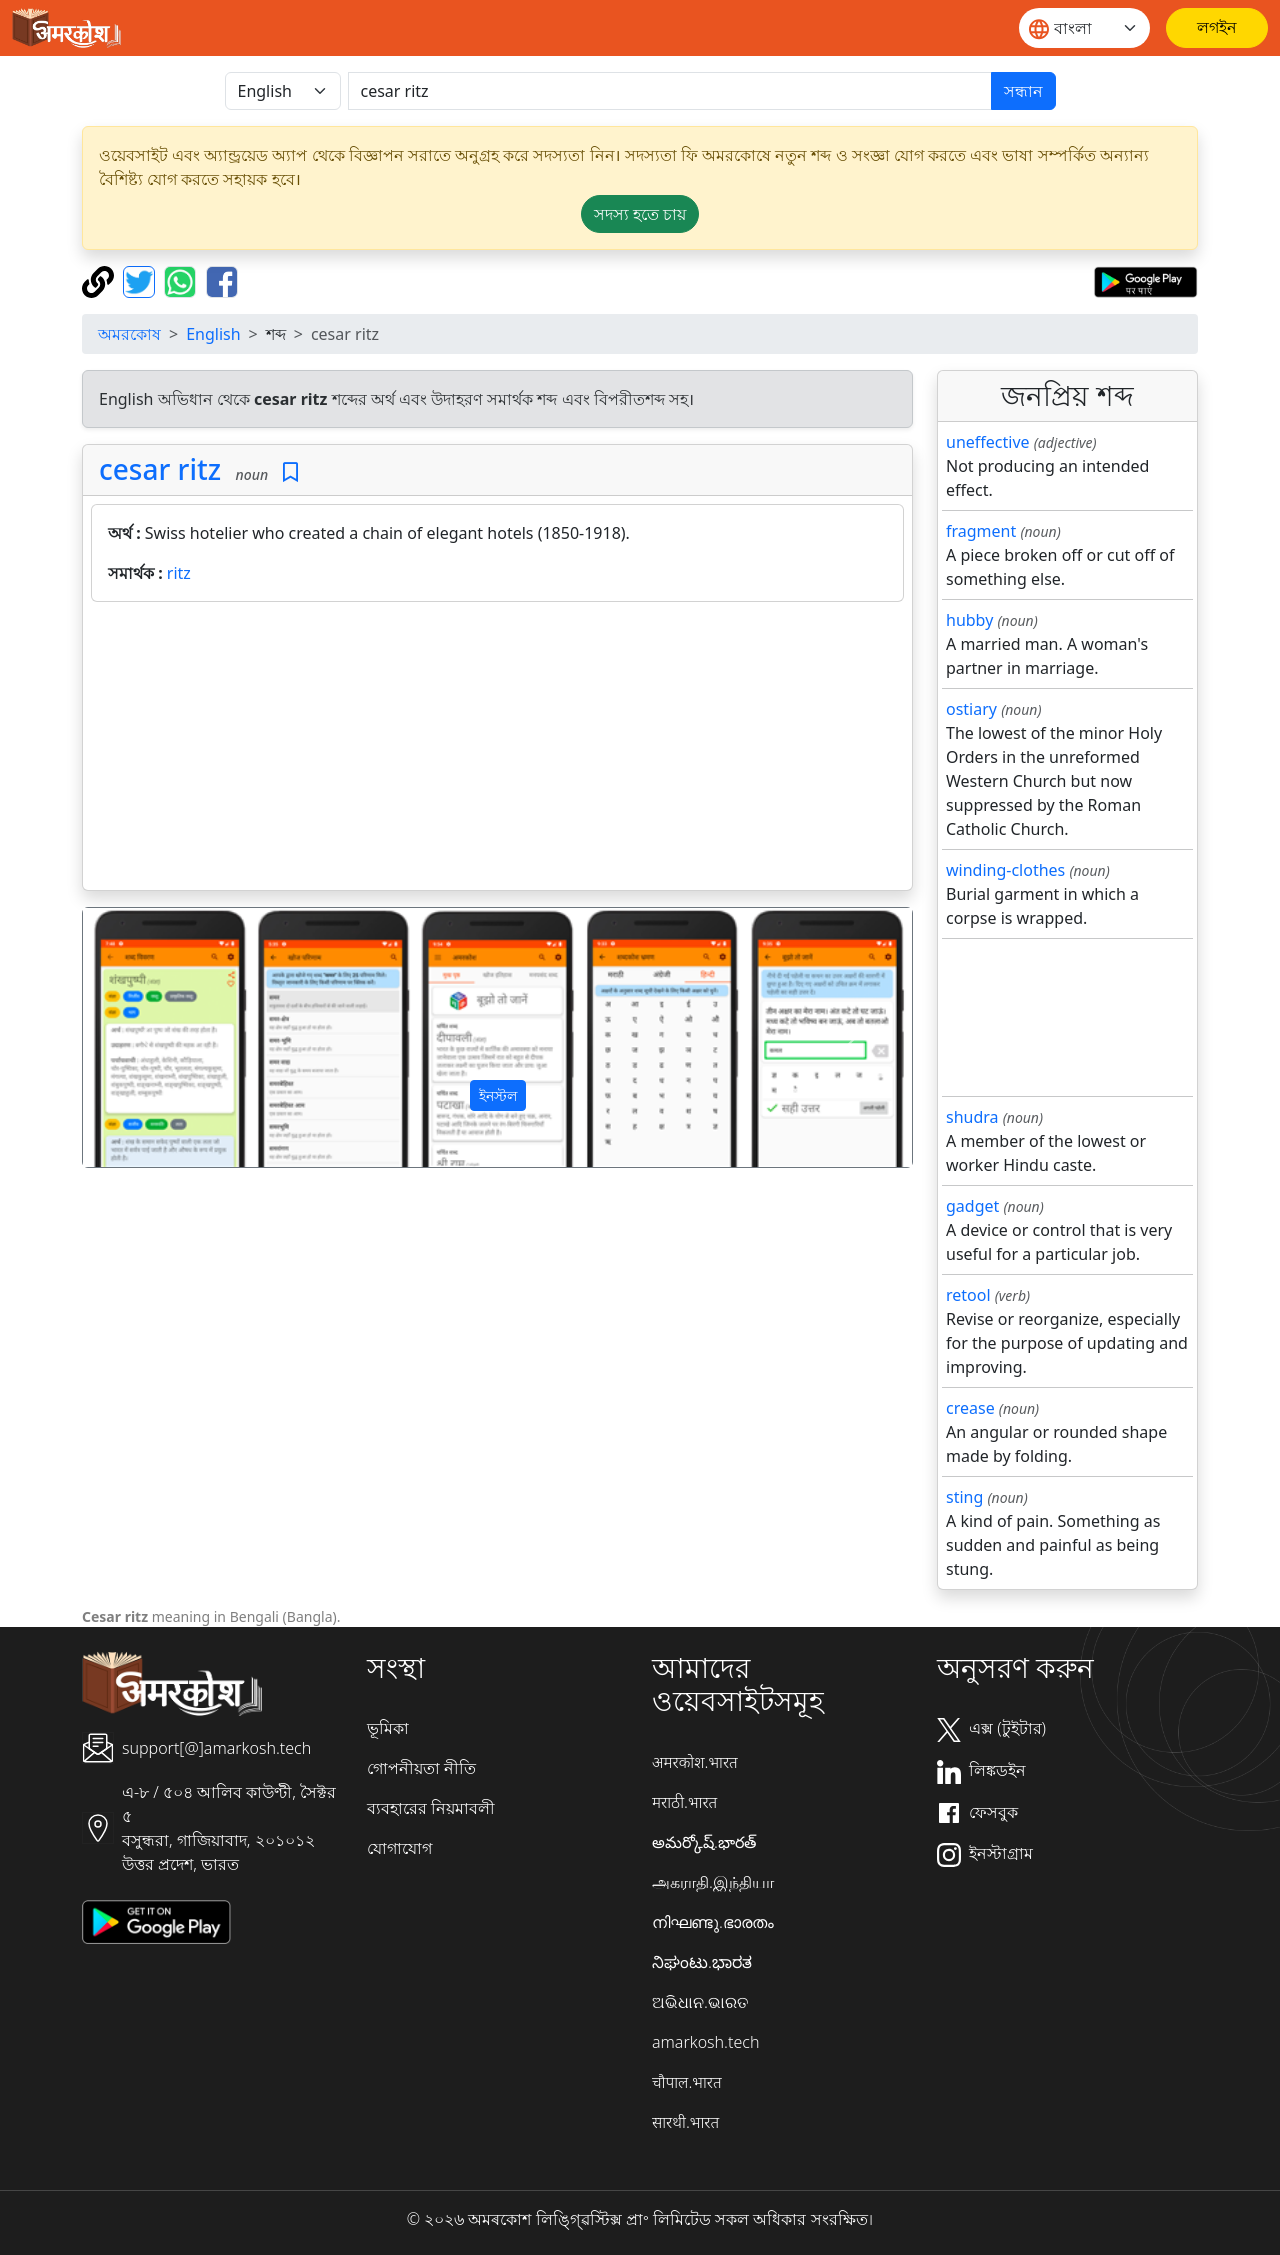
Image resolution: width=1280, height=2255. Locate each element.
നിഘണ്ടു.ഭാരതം (713, 1922)
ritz (179, 573)
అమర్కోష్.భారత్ (704, 1842)
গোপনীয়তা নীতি (421, 1768)
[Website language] (1084, 28)
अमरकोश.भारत (695, 1762)
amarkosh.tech (705, 2042)
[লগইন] (1217, 28)
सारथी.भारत (685, 2122)
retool (968, 1295)
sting (964, 1497)
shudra (972, 1117)
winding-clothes (1005, 870)
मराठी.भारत (684, 1802)
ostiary (971, 709)
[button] (145, 1038)
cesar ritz (160, 469)
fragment (981, 531)
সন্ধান (1023, 91)
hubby (969, 620)
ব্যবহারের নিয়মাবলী (431, 1808)
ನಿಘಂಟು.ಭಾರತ (702, 1962)
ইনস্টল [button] (498, 1095)
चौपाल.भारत (687, 2082)
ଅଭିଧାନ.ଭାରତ (700, 2002)
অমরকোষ (129, 334)
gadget (972, 1206)
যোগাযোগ (399, 1848)
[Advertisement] (497, 750)
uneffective (988, 442)
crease (970, 1408)
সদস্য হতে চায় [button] (640, 214)
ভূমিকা (388, 1728)
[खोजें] (670, 91)
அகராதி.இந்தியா (713, 1882)
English (213, 334)
